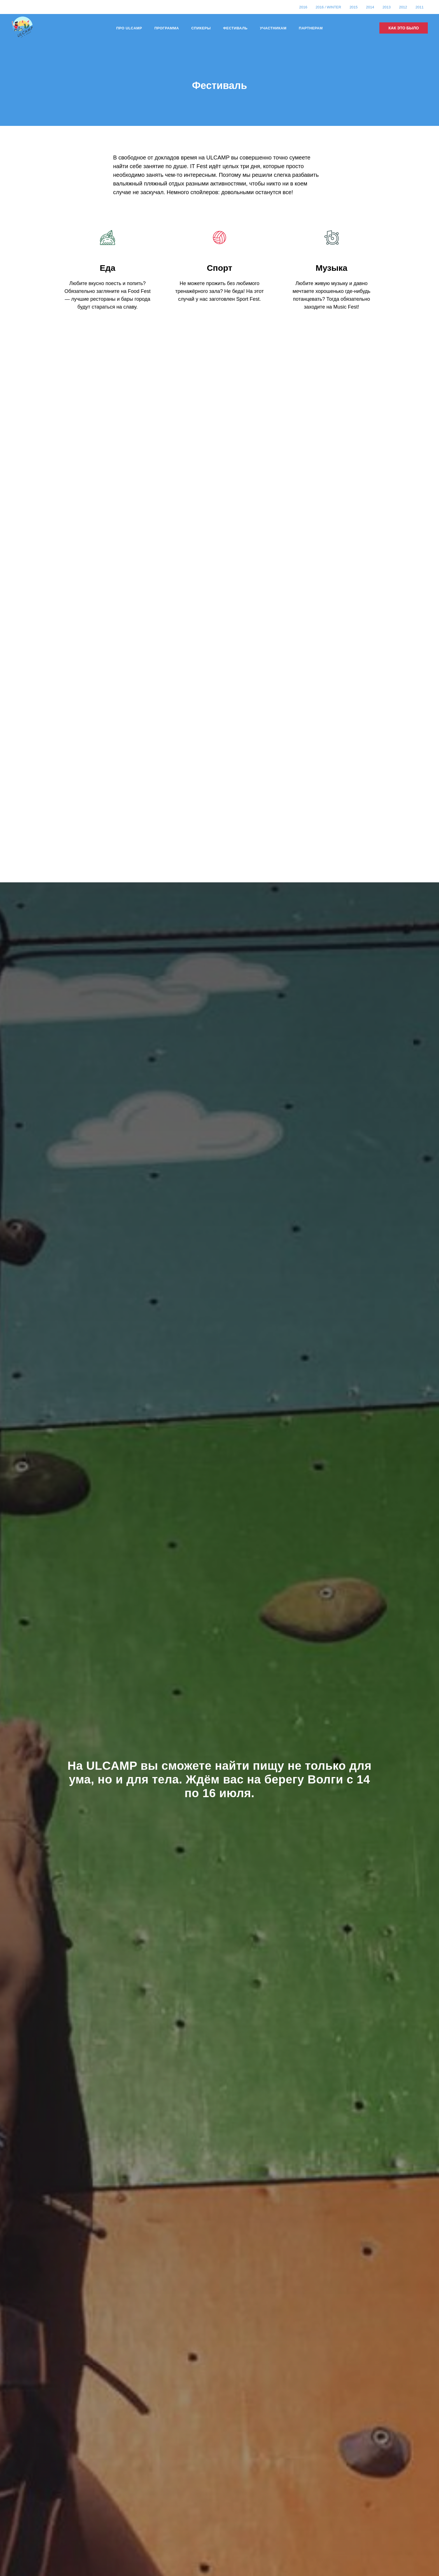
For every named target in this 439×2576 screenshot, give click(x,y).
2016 (303, 7)
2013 (386, 7)
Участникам (273, 28)
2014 (370, 7)
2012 (403, 7)
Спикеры (201, 28)
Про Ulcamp (129, 28)
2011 (419, 7)
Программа (166, 28)
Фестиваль (235, 28)
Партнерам (311, 28)
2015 (353, 7)
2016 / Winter (328, 7)
